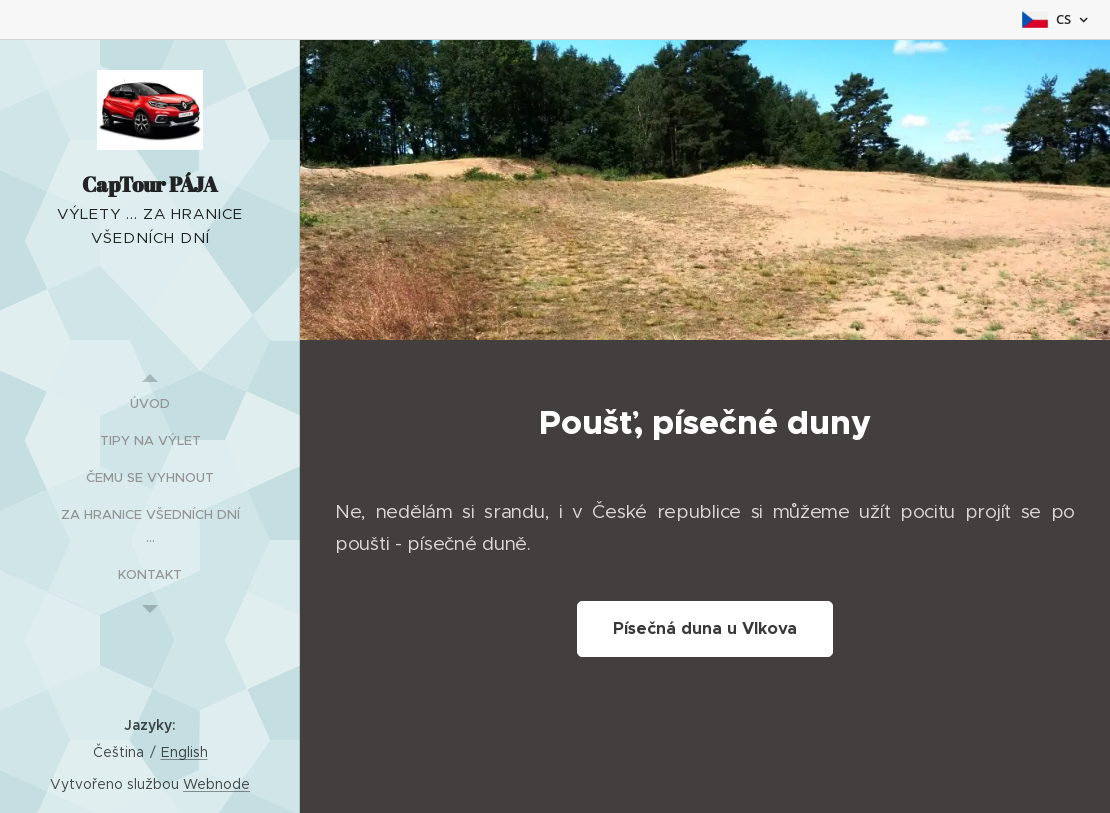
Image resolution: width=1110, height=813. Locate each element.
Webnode (216, 784)
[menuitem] (150, 403)
